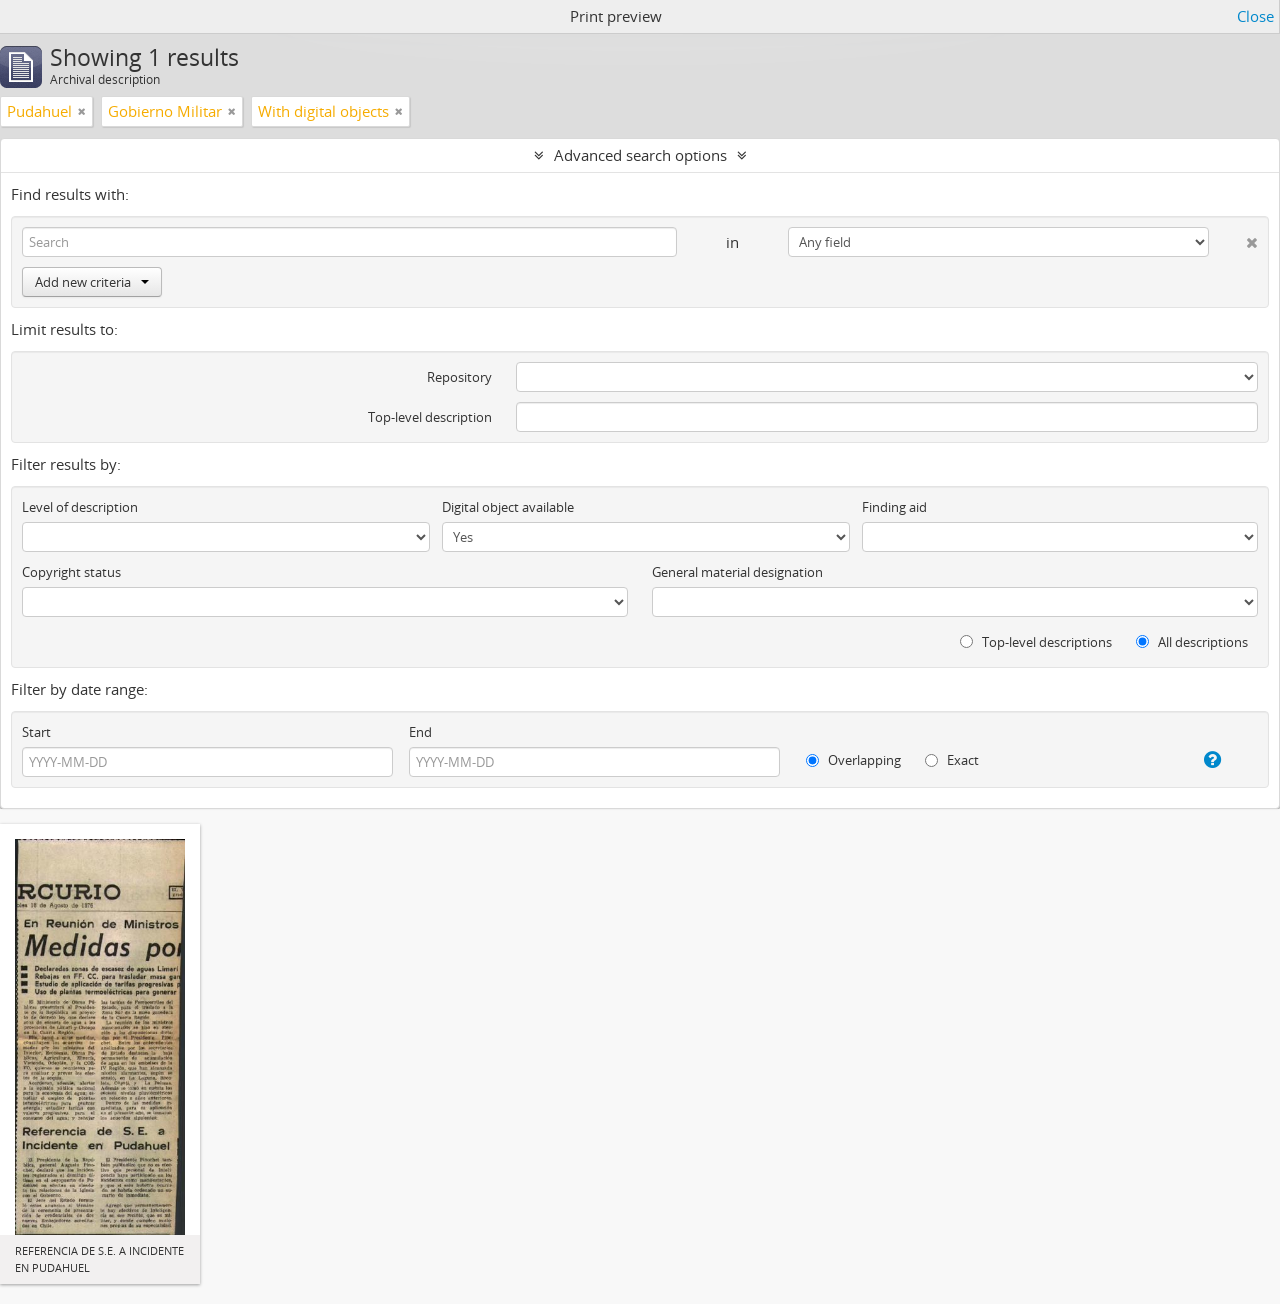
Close (1255, 16)
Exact (952, 760)
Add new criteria (92, 282)
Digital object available (508, 507)
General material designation (737, 572)
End (420, 732)
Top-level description (430, 417)
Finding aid (894, 507)
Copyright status (71, 572)
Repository (459, 377)
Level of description (80, 507)
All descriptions (1192, 642)
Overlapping (853, 760)
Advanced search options (640, 155)
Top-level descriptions (1036, 642)
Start (36, 732)
